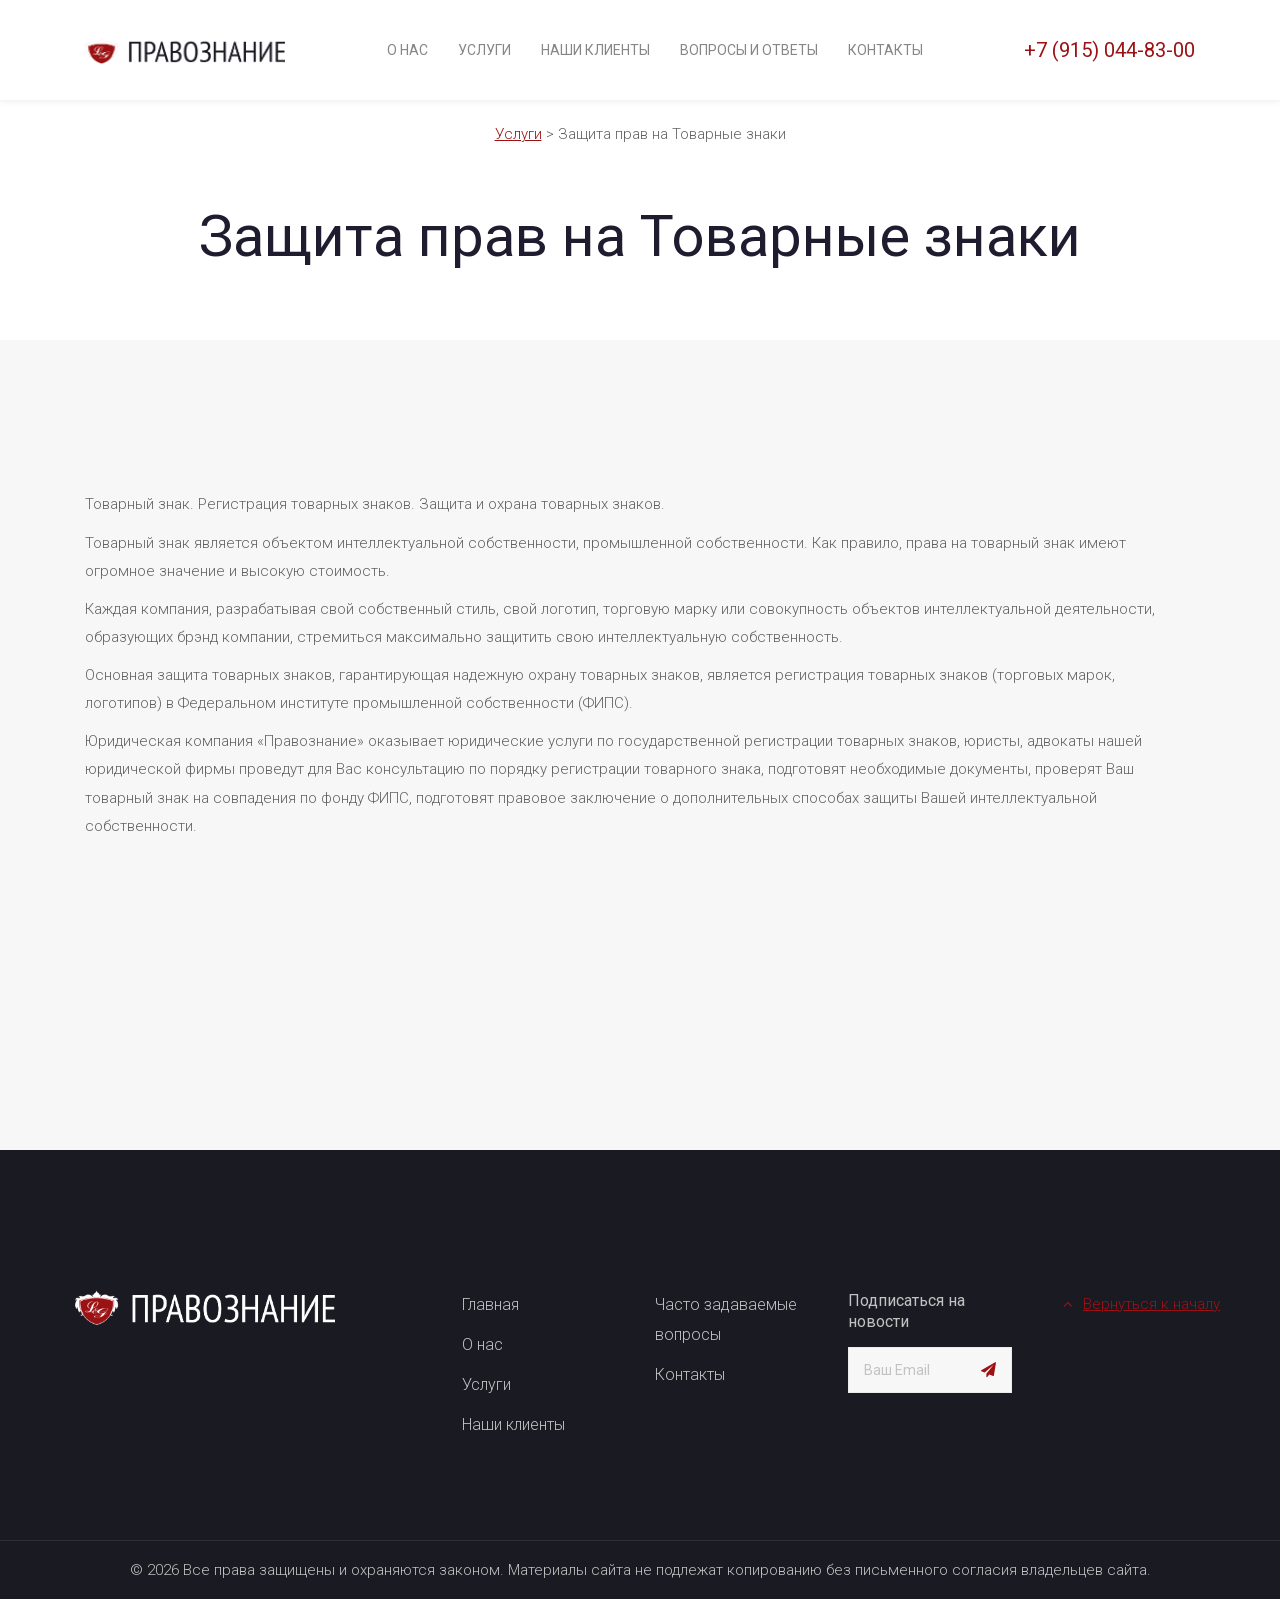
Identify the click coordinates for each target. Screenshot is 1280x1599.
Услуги (484, 50)
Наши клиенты (595, 50)
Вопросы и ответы (749, 50)
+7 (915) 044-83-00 (1109, 50)
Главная (490, 1304)
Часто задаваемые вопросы (726, 1319)
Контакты (885, 50)
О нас (407, 50)
